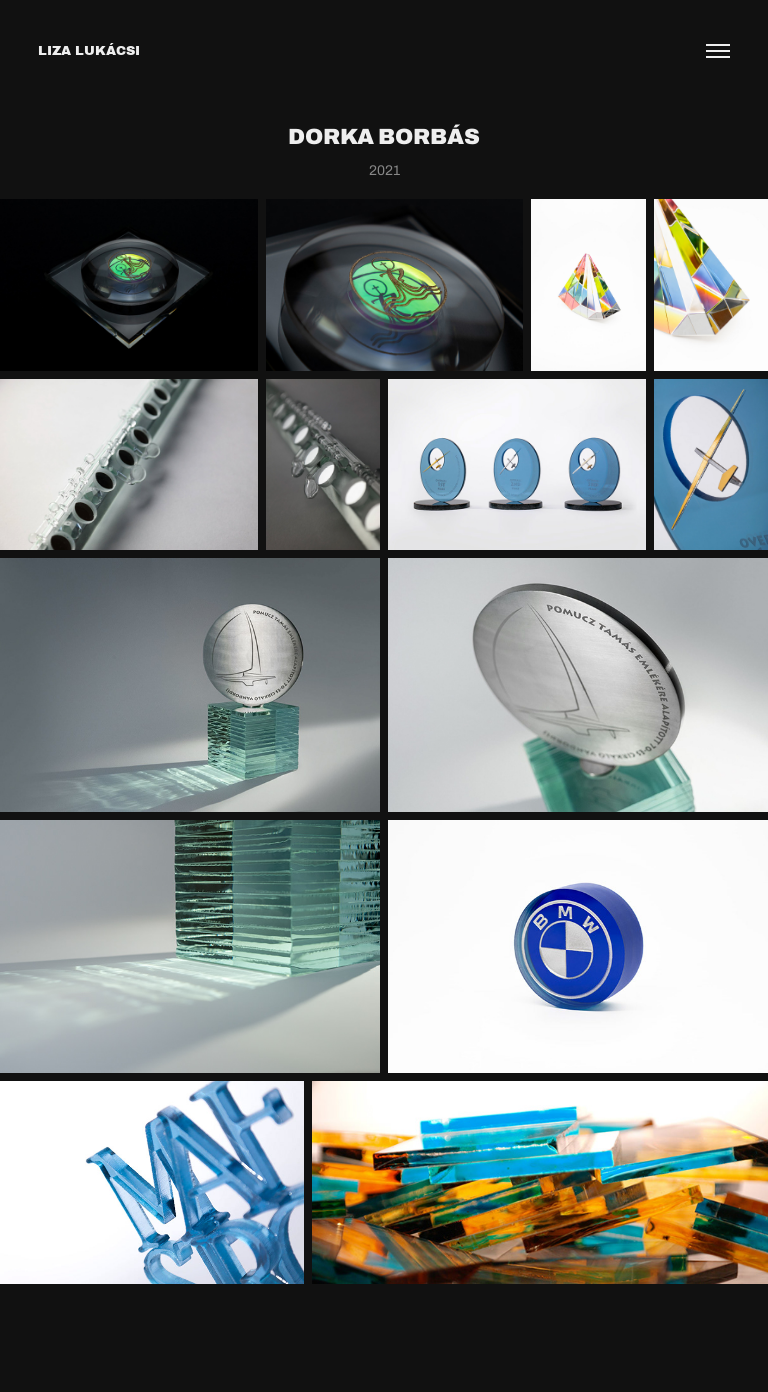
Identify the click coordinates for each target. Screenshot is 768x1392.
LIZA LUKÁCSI (89, 50)
